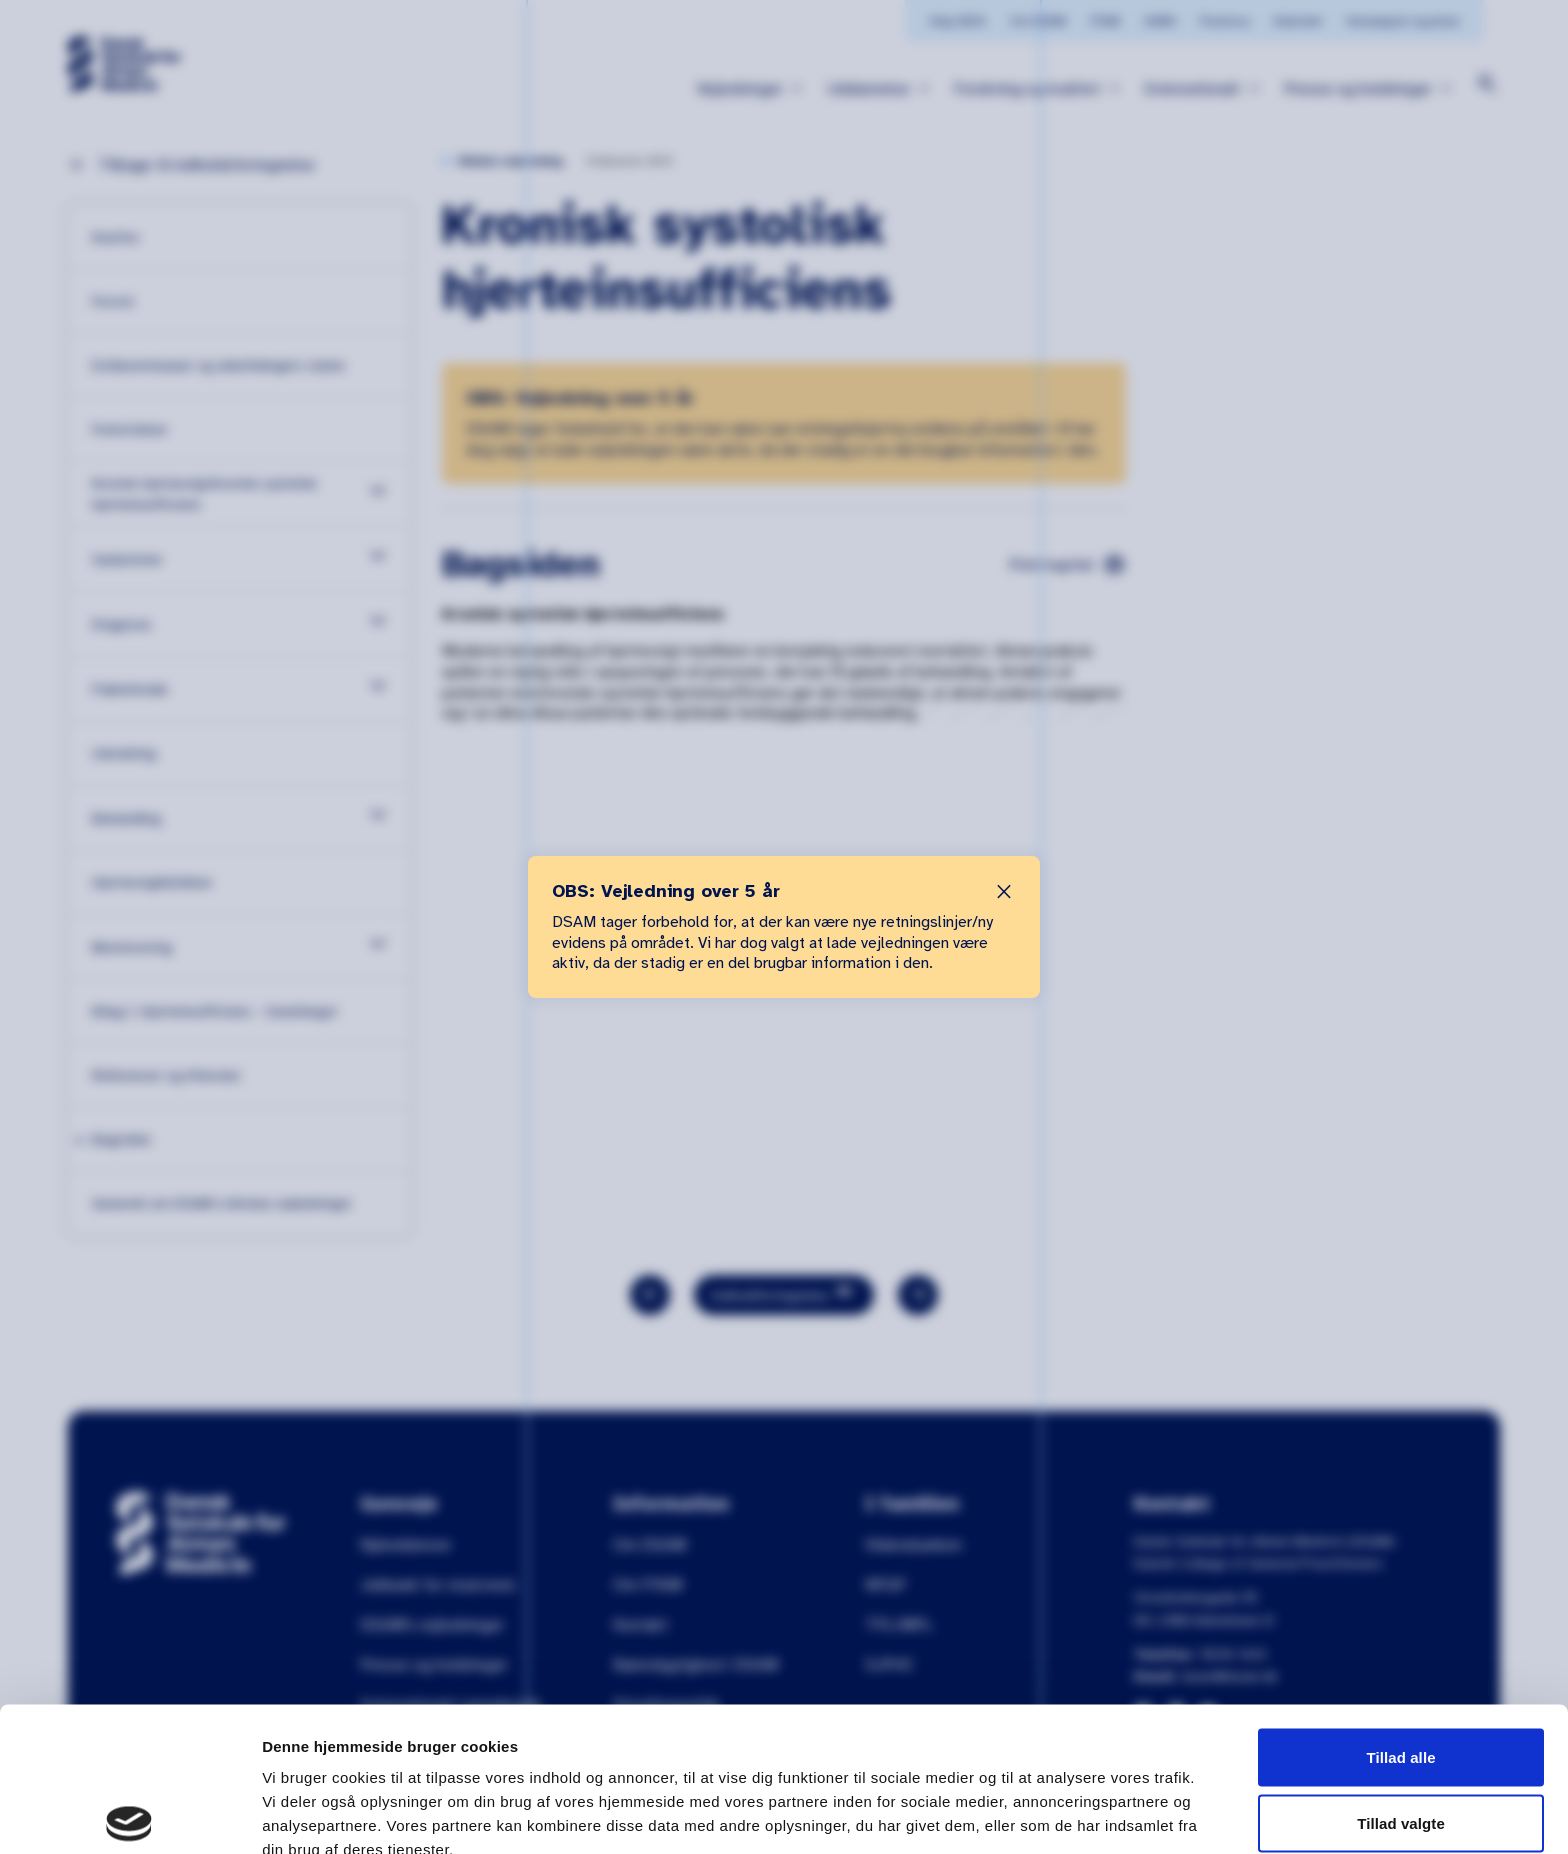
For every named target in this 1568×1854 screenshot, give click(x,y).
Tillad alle (1400, 1607)
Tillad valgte (1401, 1673)
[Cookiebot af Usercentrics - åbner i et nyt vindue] (129, 1815)
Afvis (1400, 1738)
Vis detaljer (1039, 1814)
